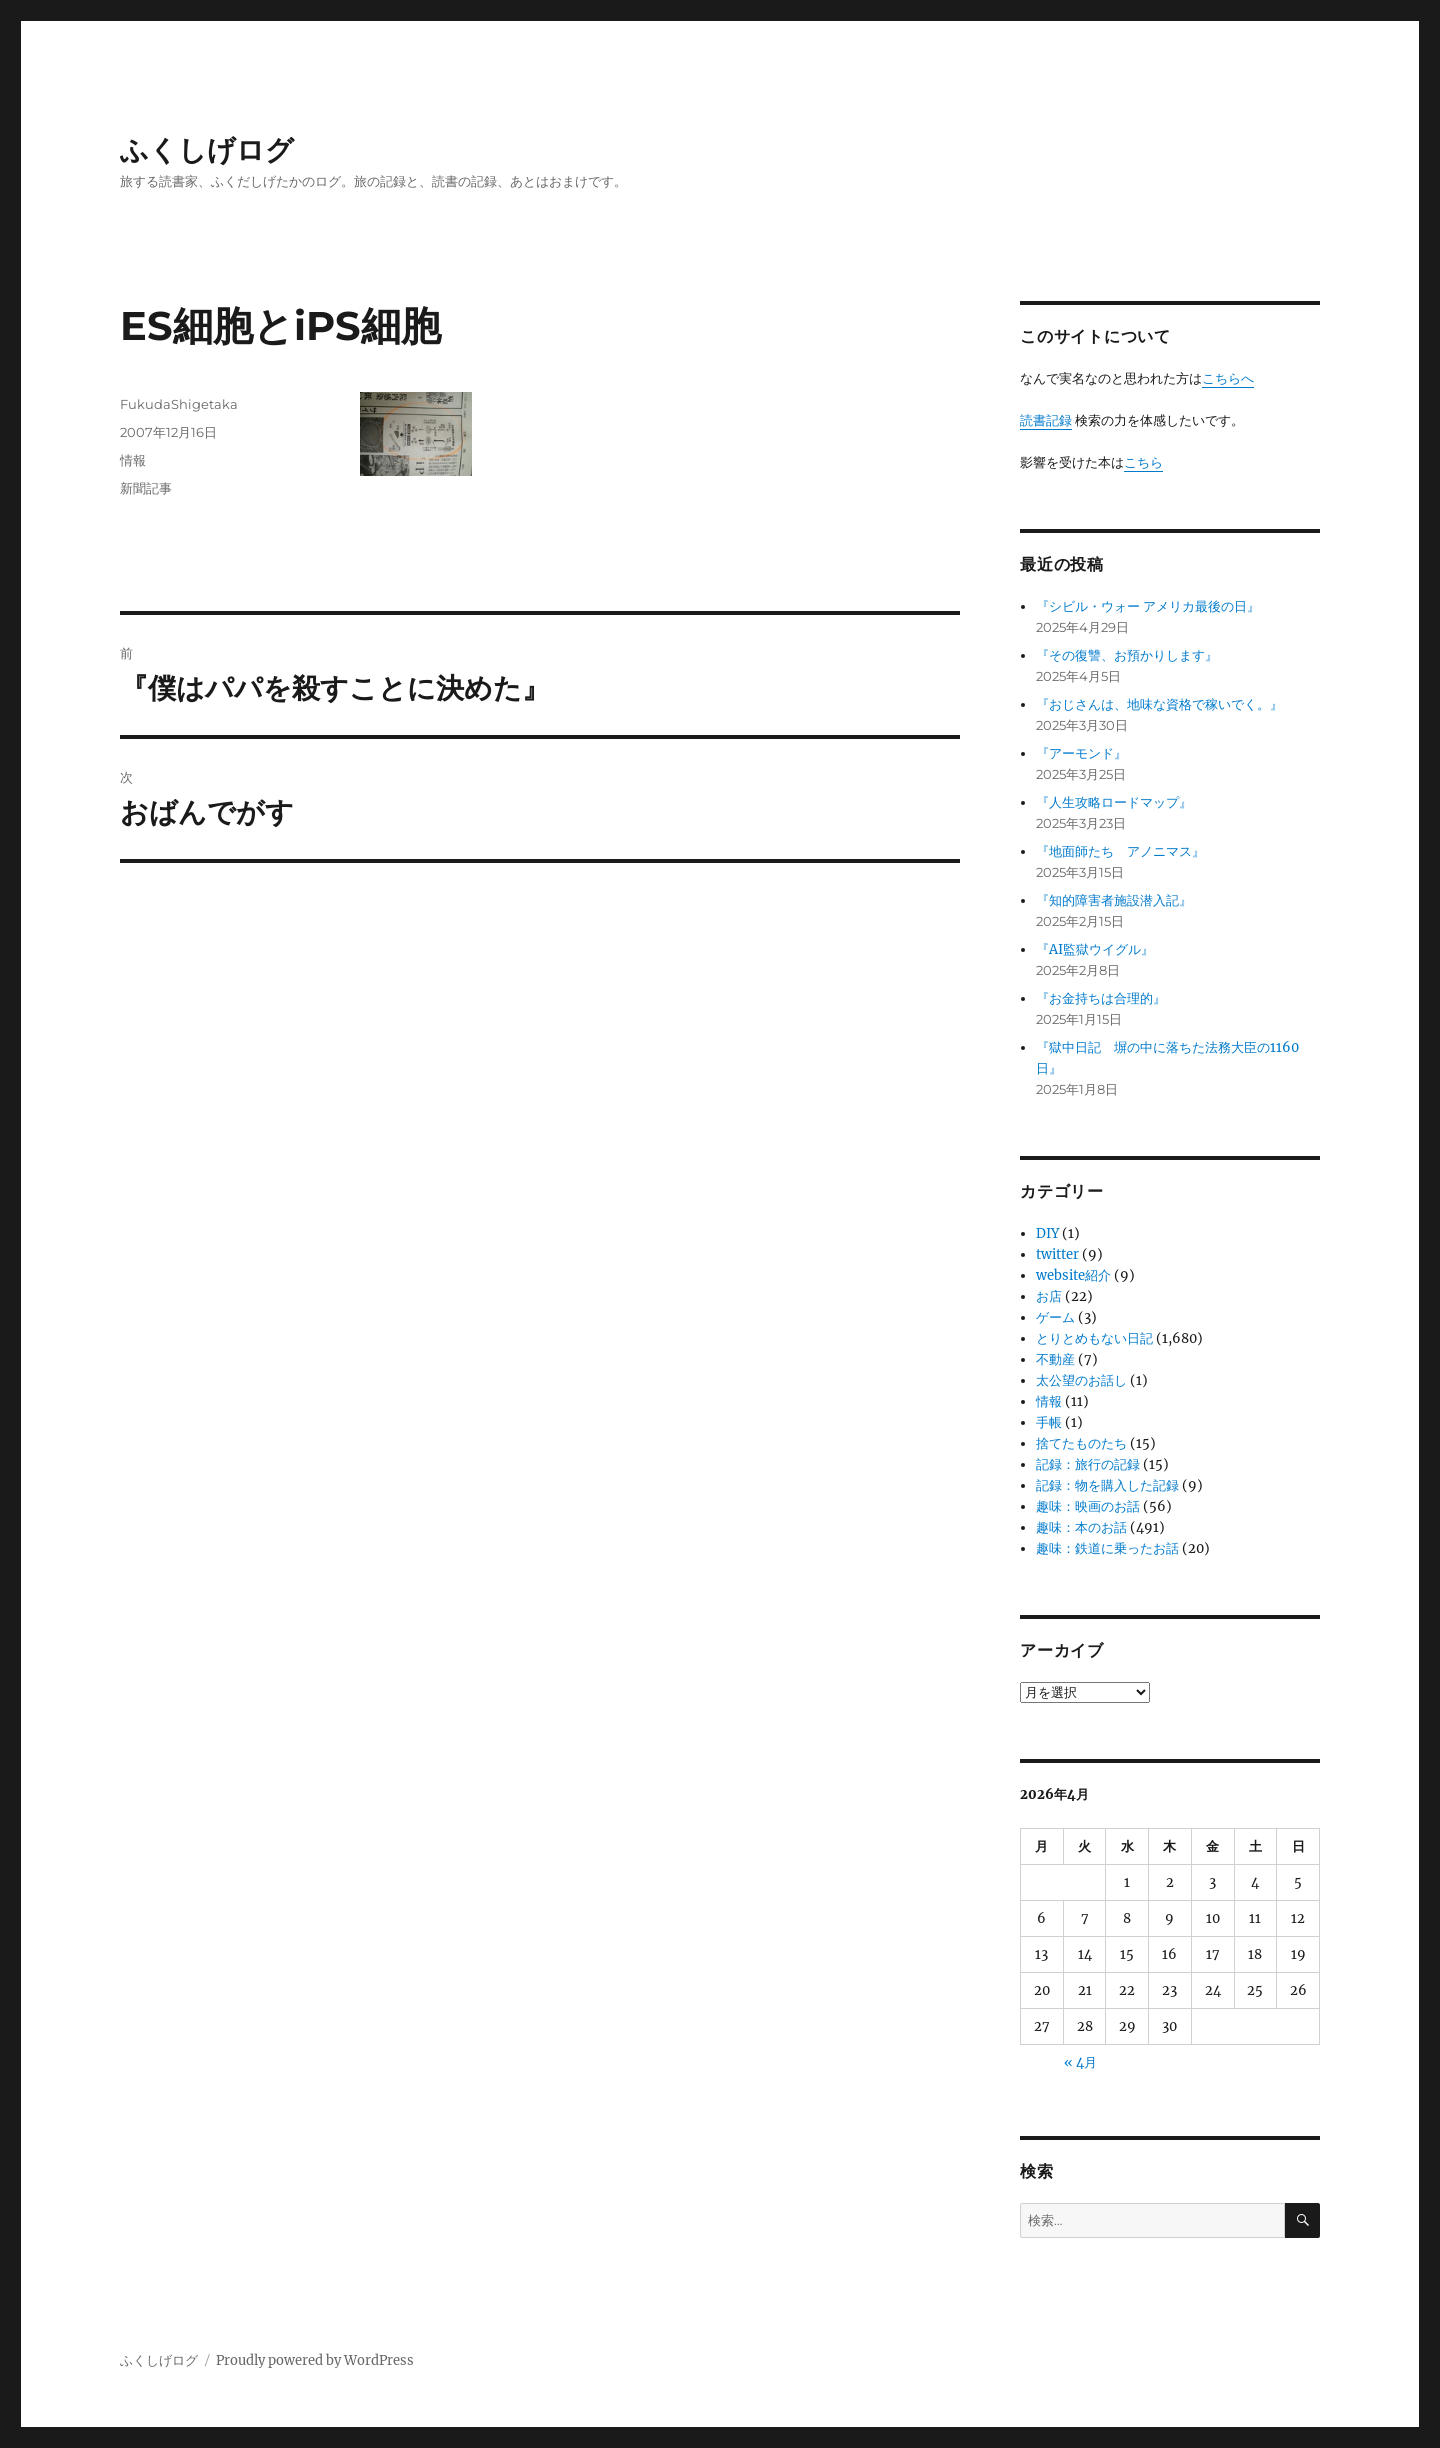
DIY (1047, 1233)
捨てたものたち (1081, 1443)
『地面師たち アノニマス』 (1120, 851)
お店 (1049, 1296)
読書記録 (1046, 420)
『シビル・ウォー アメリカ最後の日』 (1148, 606)
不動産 (1055, 1359)
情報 (133, 460)
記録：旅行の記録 (1088, 1464)
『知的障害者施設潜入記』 (1114, 900)
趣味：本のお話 (1081, 1527)
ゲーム (1055, 1317)
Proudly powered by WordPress (315, 2360)
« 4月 (1080, 2062)
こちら (1143, 462)
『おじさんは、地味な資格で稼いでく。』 (1159, 704)
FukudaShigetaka (179, 404)
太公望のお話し (1081, 1380)
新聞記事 (146, 488)
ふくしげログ (207, 150)
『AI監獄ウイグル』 (1095, 949)
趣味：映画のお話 (1088, 1506)
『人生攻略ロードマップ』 (1114, 802)
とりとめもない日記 (1094, 1338)
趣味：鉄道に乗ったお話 (1107, 1548)
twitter (1057, 1254)
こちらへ (1228, 378)
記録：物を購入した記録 (1107, 1485)
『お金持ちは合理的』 (1101, 998)
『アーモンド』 (1081, 753)
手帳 (1049, 1422)
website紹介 (1073, 1275)
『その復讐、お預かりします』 (1127, 655)
